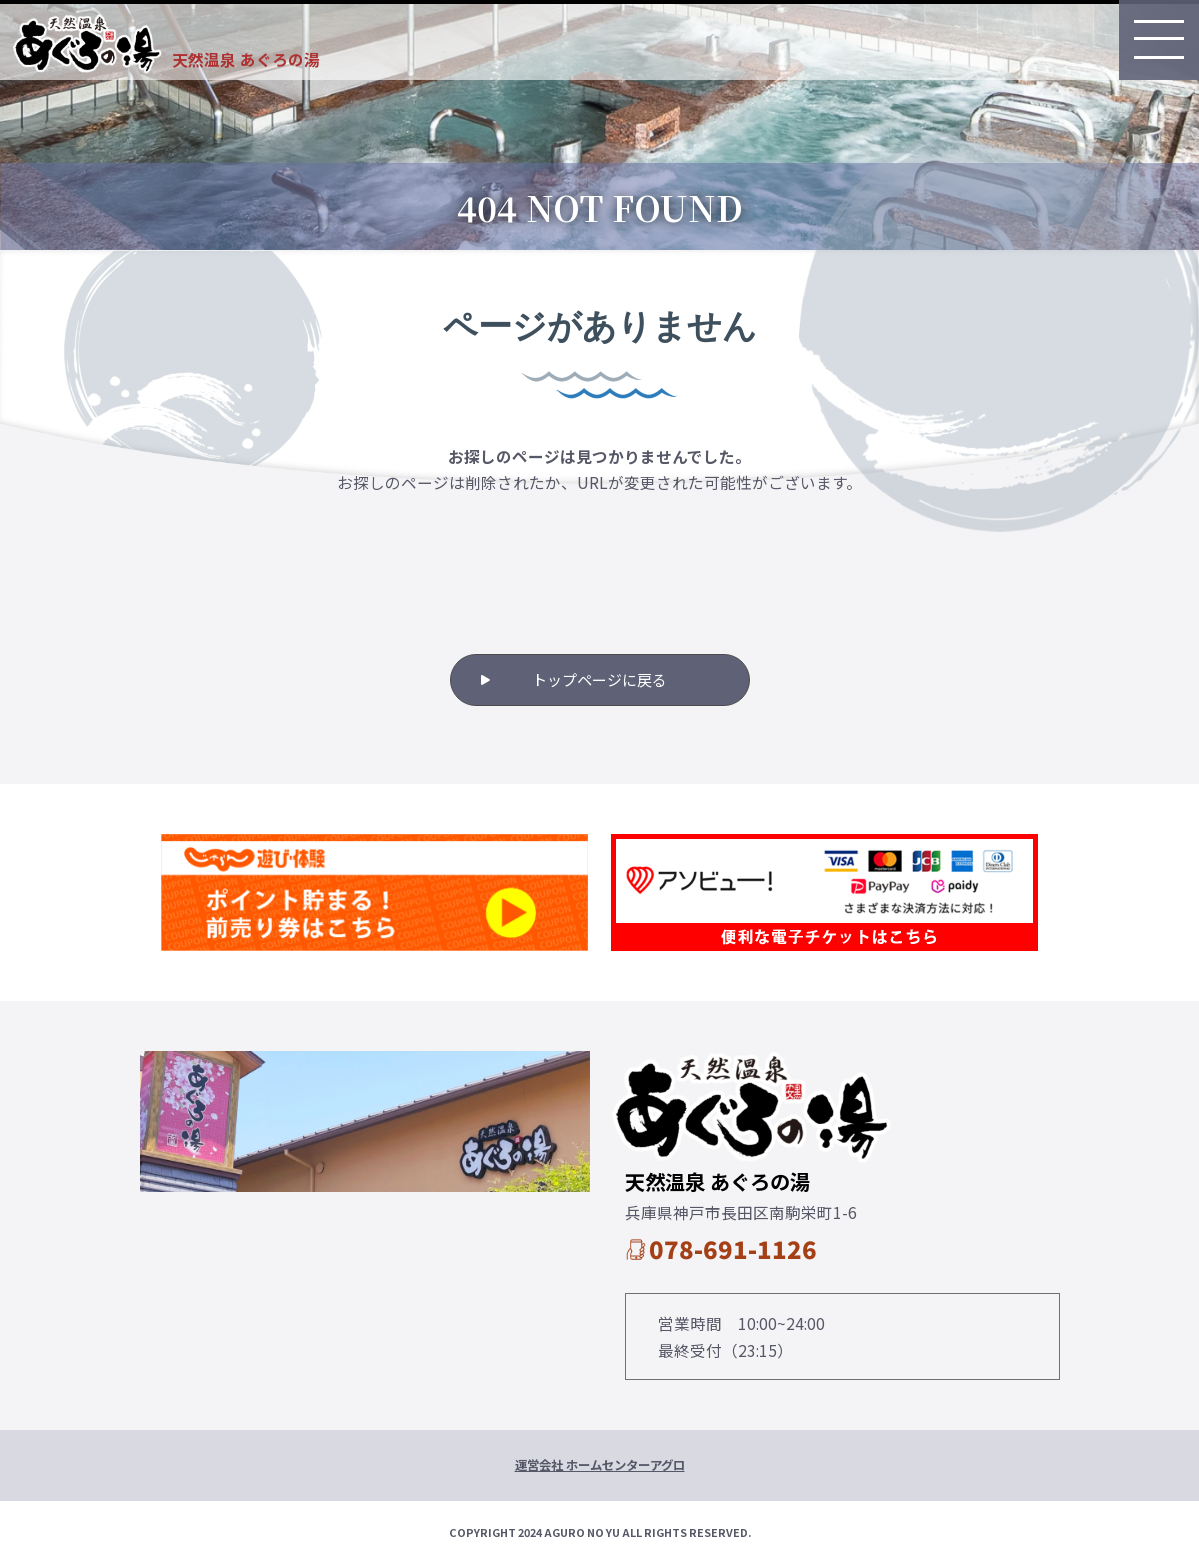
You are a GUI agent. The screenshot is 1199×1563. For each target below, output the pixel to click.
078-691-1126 (733, 1248)
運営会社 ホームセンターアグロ (600, 1465)
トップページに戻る (599, 679)
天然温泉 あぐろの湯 (246, 59)
